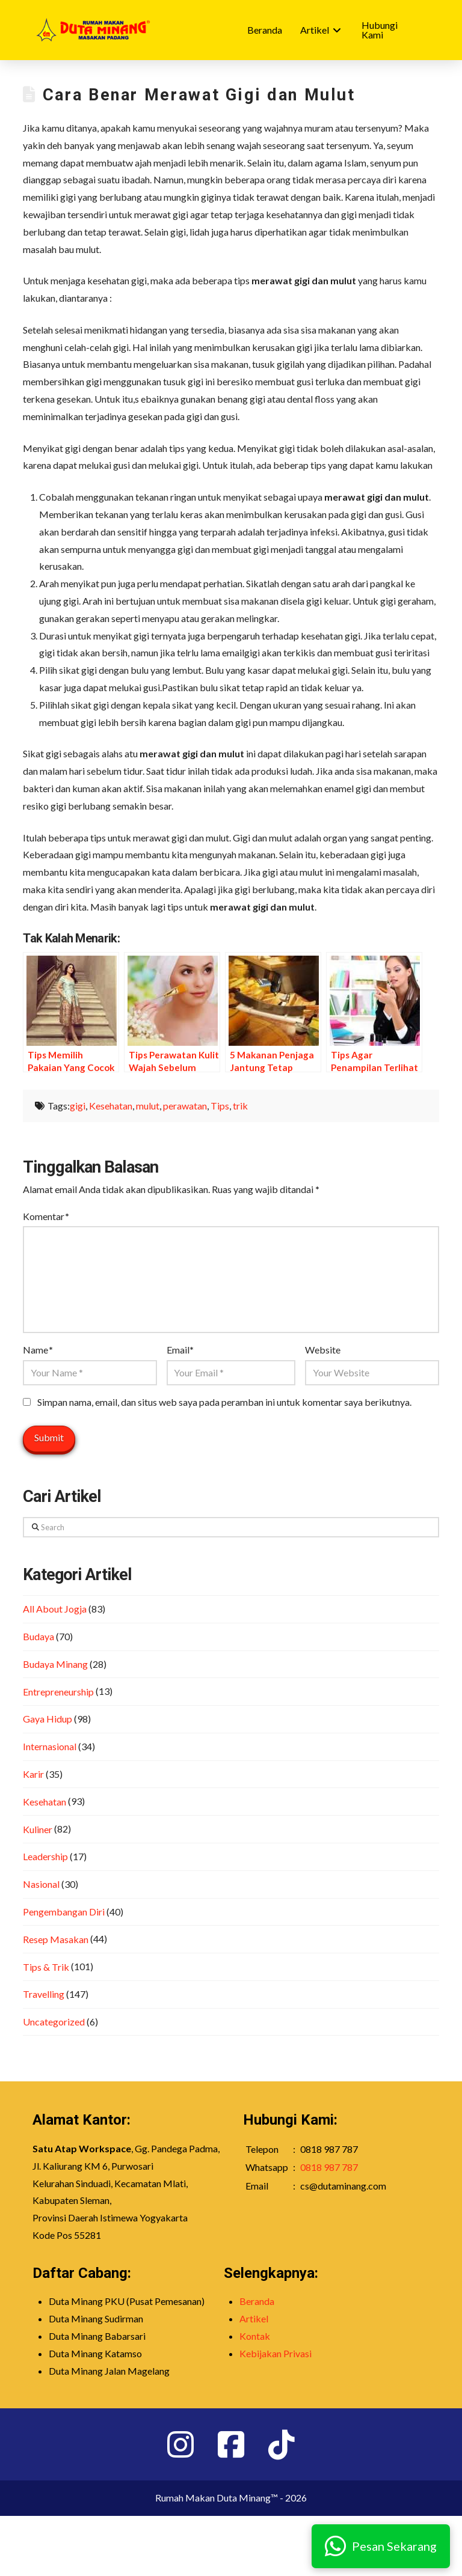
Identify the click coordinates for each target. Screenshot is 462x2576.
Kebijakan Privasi (275, 2353)
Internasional (49, 1746)
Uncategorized (54, 2021)
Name (37, 1349)
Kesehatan (110, 1105)
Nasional (41, 1884)
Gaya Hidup (47, 1718)
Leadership (45, 1856)
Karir (33, 1774)
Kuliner (37, 1829)
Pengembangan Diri (64, 1911)
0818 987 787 (329, 2167)
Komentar (46, 1216)
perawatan (185, 1105)
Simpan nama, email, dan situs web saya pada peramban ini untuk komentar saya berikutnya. (224, 1402)
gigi (77, 1105)
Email (180, 1349)
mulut (147, 1105)
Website (322, 1349)
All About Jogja (55, 1608)
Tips (220, 1105)
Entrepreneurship (58, 1691)
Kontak (254, 2336)
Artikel (253, 2318)
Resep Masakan (55, 1939)
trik (240, 1105)
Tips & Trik (46, 1967)
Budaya (38, 1636)
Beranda (256, 2301)
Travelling (43, 1994)
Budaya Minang (55, 1664)
